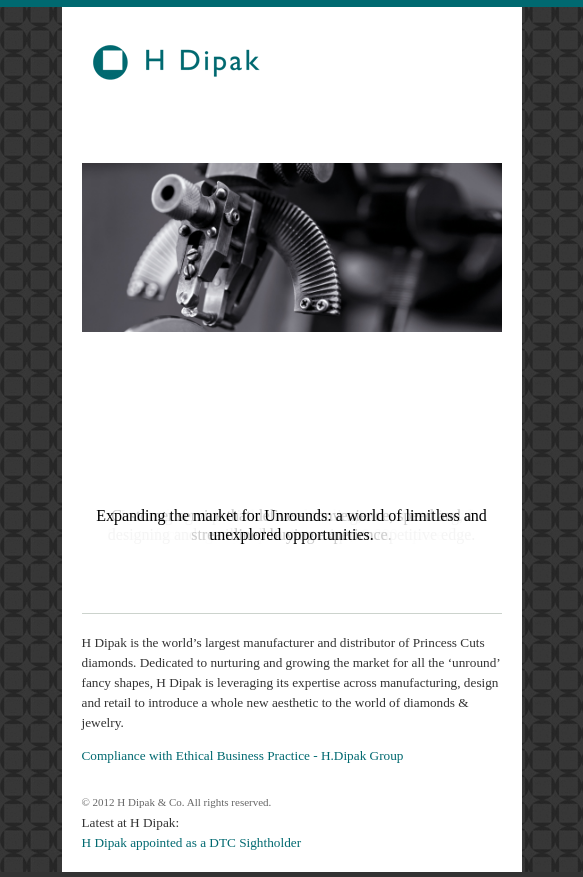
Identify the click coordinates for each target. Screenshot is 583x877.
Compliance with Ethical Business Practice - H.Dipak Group (243, 755)
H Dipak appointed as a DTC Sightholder (192, 842)
